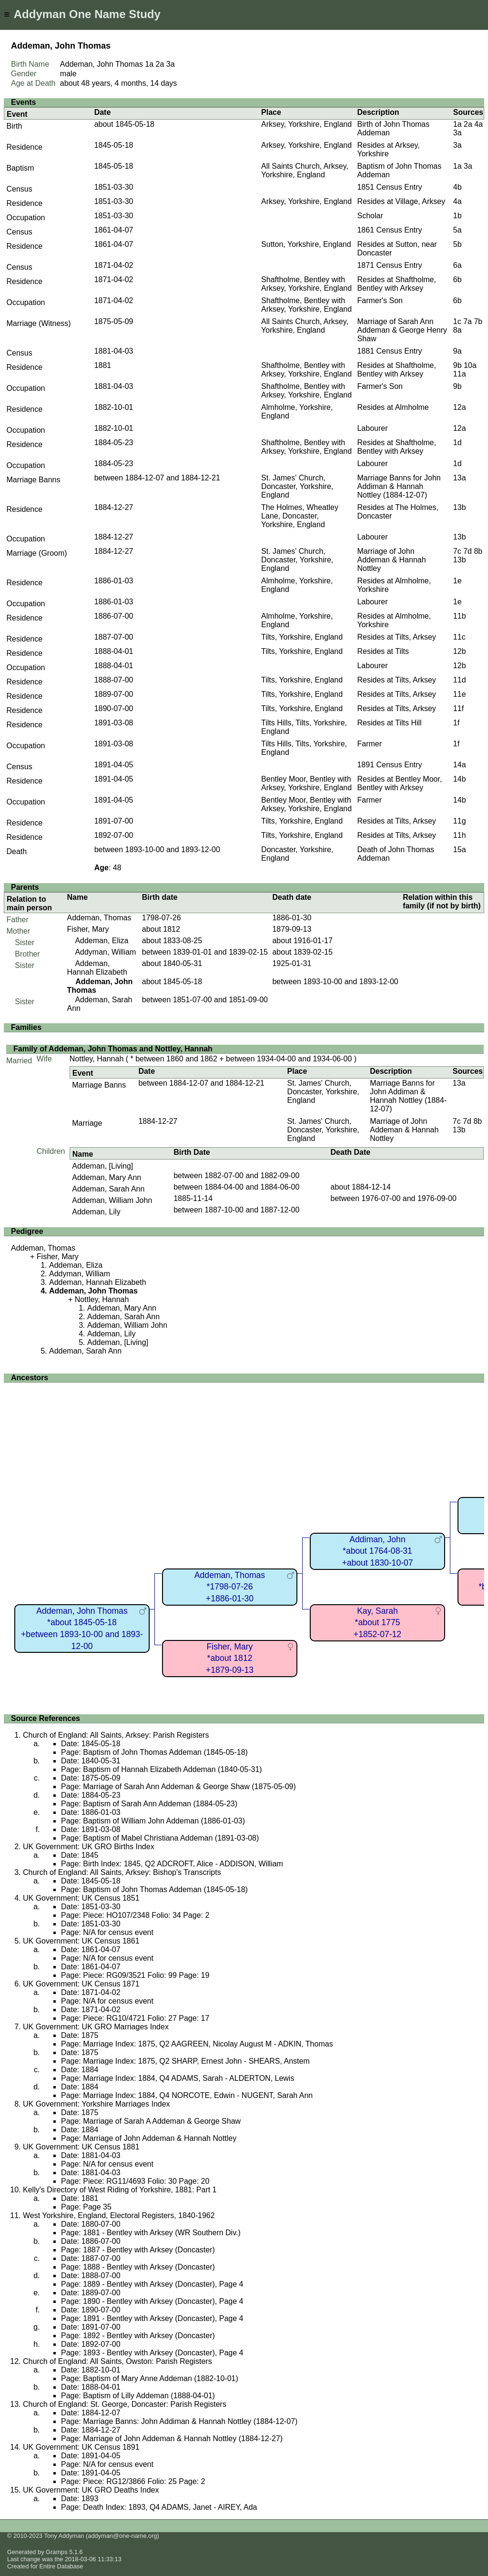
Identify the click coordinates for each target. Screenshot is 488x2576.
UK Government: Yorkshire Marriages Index (96, 2104)
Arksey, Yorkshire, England (306, 124)
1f (456, 723)
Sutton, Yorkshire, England (306, 244)
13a (459, 478)
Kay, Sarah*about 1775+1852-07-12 (377, 1622)
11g (459, 821)
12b (459, 651)
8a (457, 330)
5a (457, 230)
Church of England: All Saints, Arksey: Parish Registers (116, 1735)
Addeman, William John (112, 1200)
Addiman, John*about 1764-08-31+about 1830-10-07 (377, 1551)
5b (457, 244)
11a (459, 374)
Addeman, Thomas (99, 918)
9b (457, 365)
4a (478, 124)
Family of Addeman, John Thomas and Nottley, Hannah (113, 1049)
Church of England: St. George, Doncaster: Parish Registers (124, 2404)
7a (467, 321)
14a (459, 765)
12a (459, 407)
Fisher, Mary (88, 929)
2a (160, 64)
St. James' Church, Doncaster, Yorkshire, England (297, 486)
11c (459, 637)
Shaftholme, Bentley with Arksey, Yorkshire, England (306, 283)
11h (459, 835)
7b (478, 321)
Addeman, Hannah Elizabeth (97, 967)
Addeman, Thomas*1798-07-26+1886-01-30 (229, 1586)
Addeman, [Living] (102, 1166)
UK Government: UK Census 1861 (81, 1941)
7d (467, 551)
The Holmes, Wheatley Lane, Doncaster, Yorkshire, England (299, 516)
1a (149, 64)
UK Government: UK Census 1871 (81, 1984)
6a (457, 265)
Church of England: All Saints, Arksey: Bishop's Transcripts (122, 1872)
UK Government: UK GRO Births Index (88, 1847)
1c (457, 321)
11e (459, 694)
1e (457, 581)
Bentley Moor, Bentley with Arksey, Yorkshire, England (306, 783)
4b (457, 187)
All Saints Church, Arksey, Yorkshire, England (304, 170)
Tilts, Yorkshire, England (302, 637)
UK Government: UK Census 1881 (81, 2147)
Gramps (57, 2552)
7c (457, 551)
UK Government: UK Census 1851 (81, 1898)
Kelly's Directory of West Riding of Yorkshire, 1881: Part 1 (120, 2190)
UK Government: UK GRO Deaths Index (91, 2490)
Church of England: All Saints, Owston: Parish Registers (117, 2361)
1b (457, 216)
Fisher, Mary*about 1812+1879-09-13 (230, 1658)
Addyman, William (105, 952)
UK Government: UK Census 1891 (81, 2447)
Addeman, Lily (96, 1212)
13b (459, 507)
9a (457, 351)
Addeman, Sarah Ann (108, 1189)
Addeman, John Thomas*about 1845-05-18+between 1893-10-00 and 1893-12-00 (82, 1628)
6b (457, 279)
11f (458, 708)
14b (459, 779)
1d (457, 442)
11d (459, 680)
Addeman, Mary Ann (106, 1177)
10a (470, 365)
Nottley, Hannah (97, 1059)
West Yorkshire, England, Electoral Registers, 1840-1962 (119, 2215)
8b (478, 551)
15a (459, 849)
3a (170, 64)
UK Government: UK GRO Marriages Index (96, 2027)
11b (459, 616)
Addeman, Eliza (101, 941)
